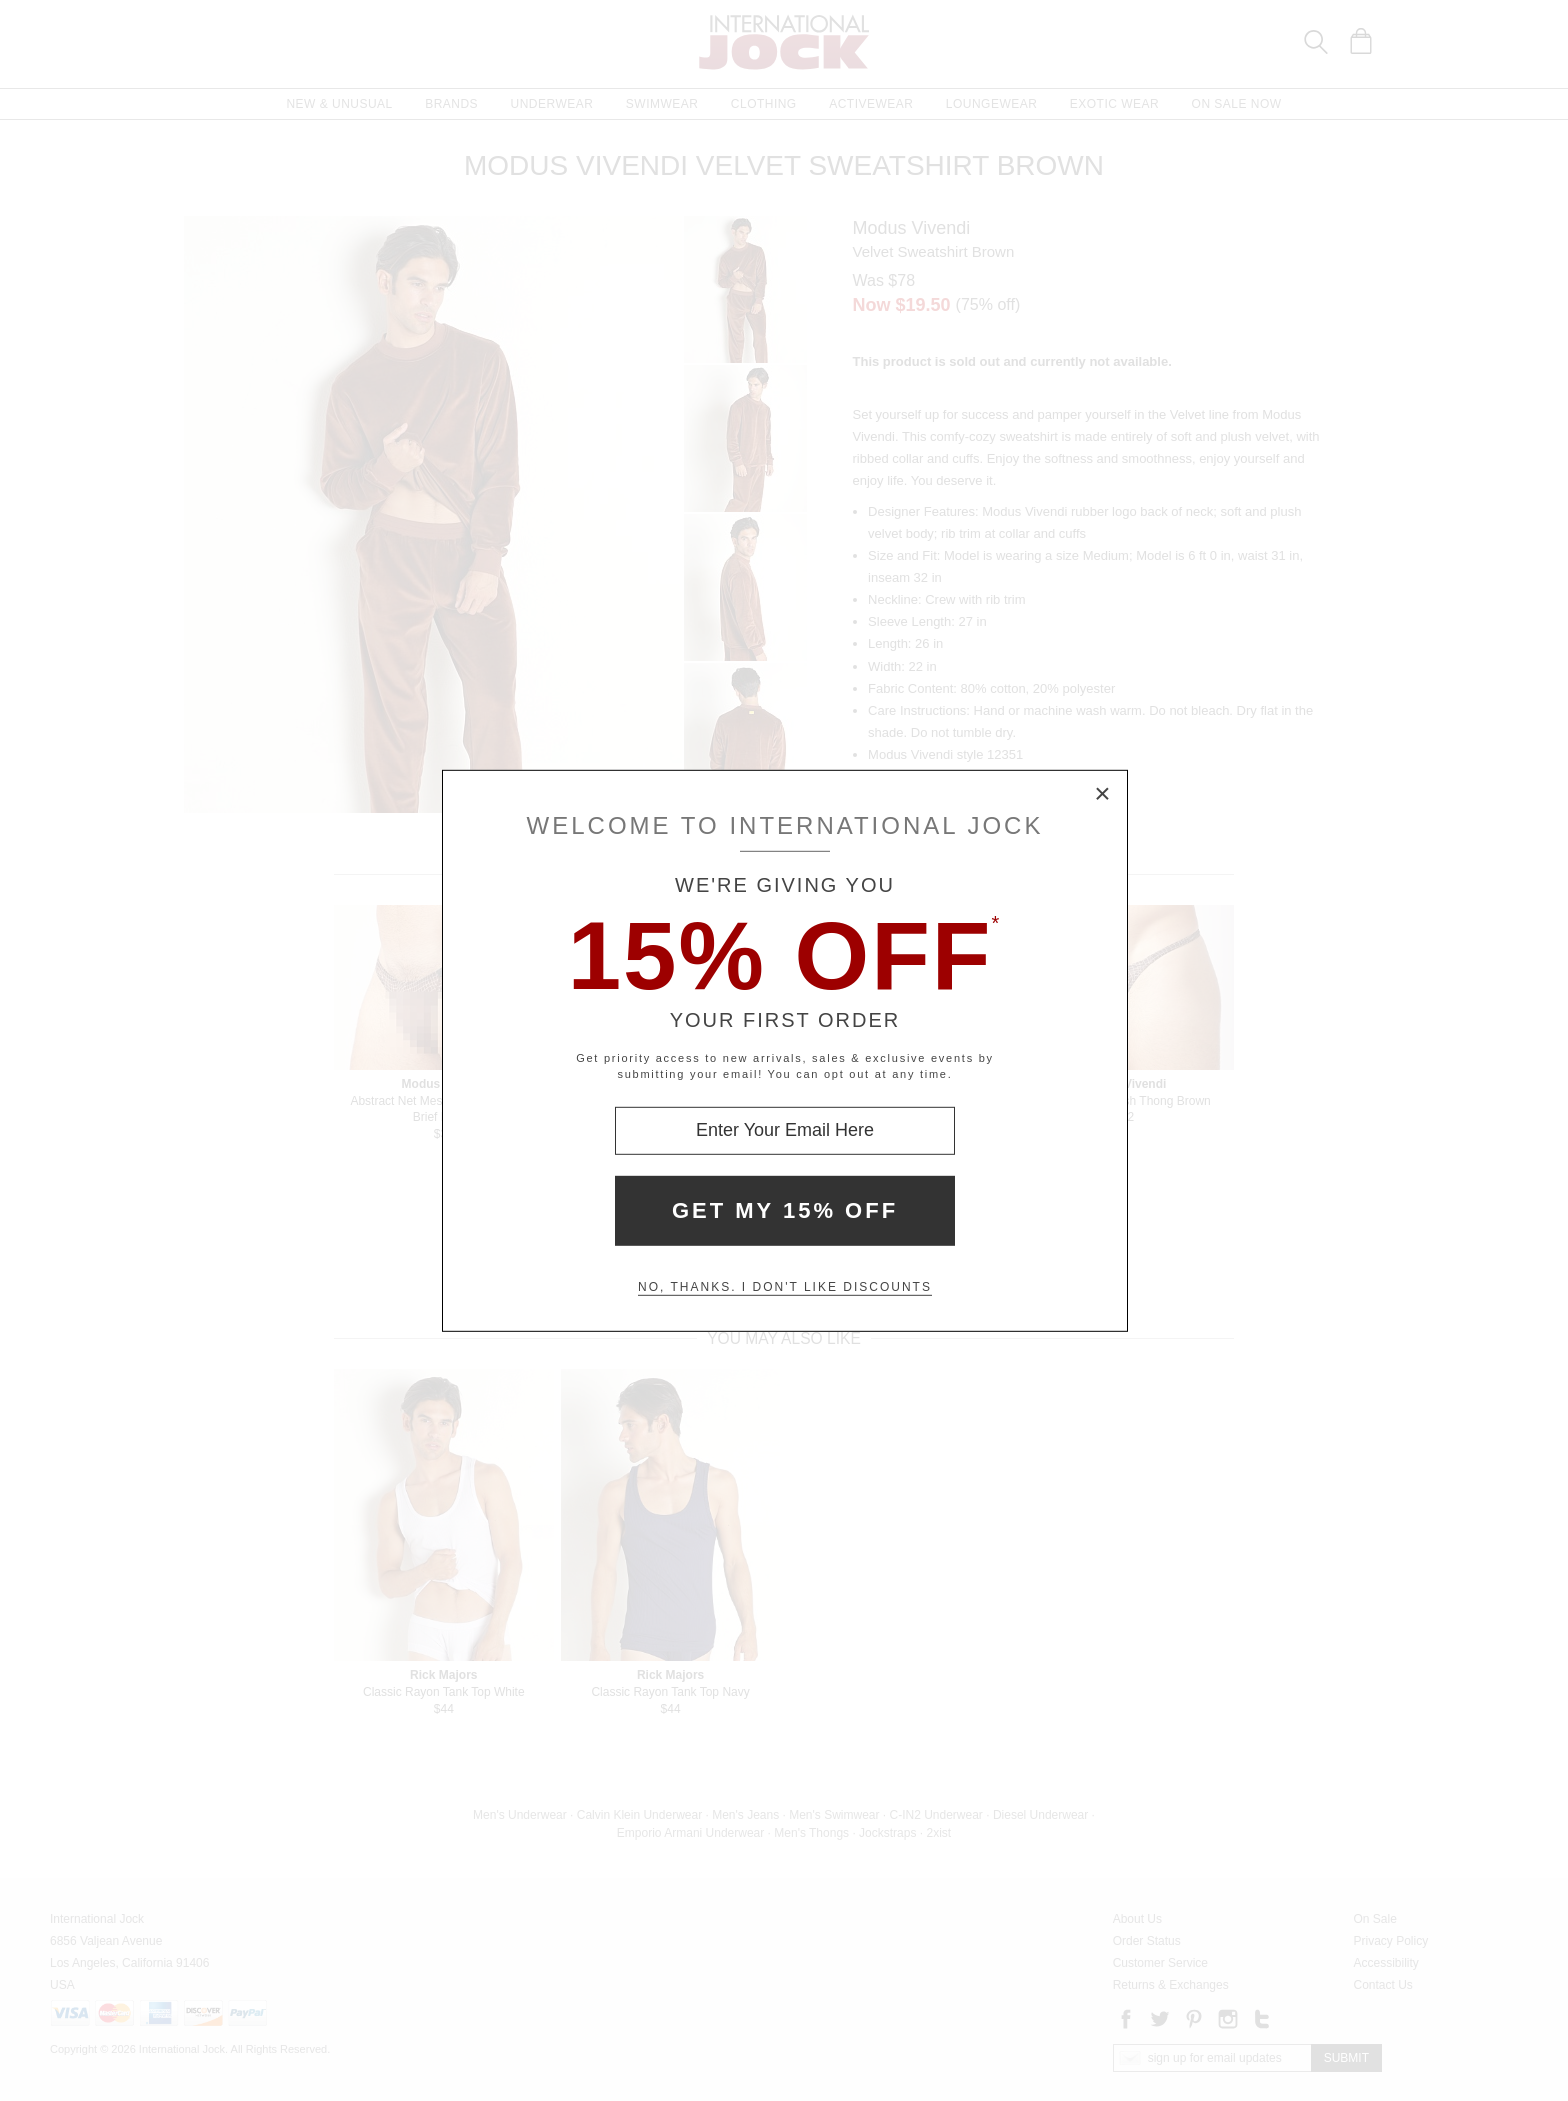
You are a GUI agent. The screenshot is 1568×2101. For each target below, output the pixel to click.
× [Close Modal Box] (1103, 794)
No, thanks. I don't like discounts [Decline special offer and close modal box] (785, 1287)
